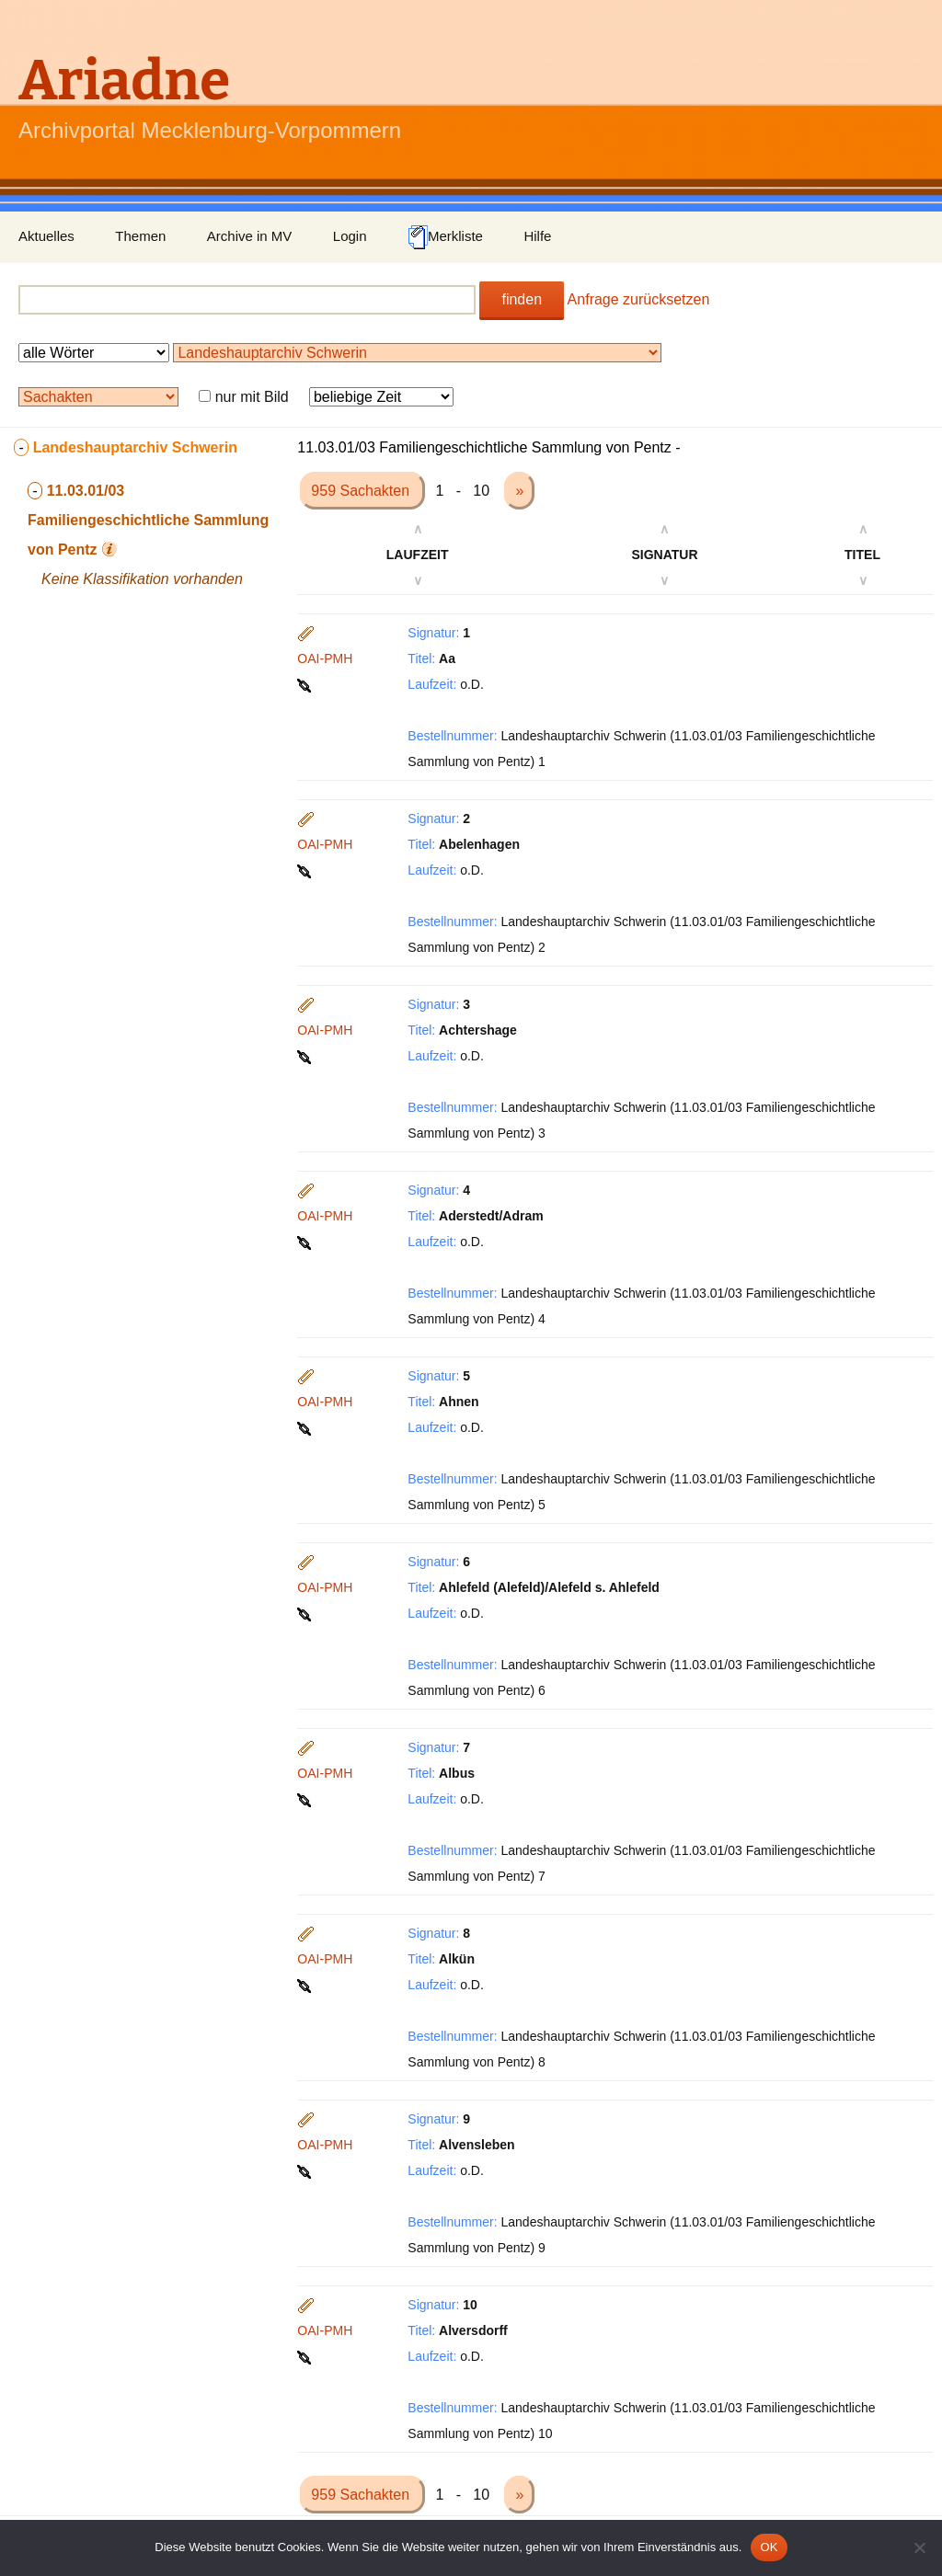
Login (350, 236)
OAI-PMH (324, 658)
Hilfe (537, 236)
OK (768, 2547)
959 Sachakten (362, 490)
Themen (140, 236)
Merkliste (445, 237)
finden (521, 299)
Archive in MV (250, 236)
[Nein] (919, 2547)
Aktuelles (46, 236)
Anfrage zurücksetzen (639, 299)
